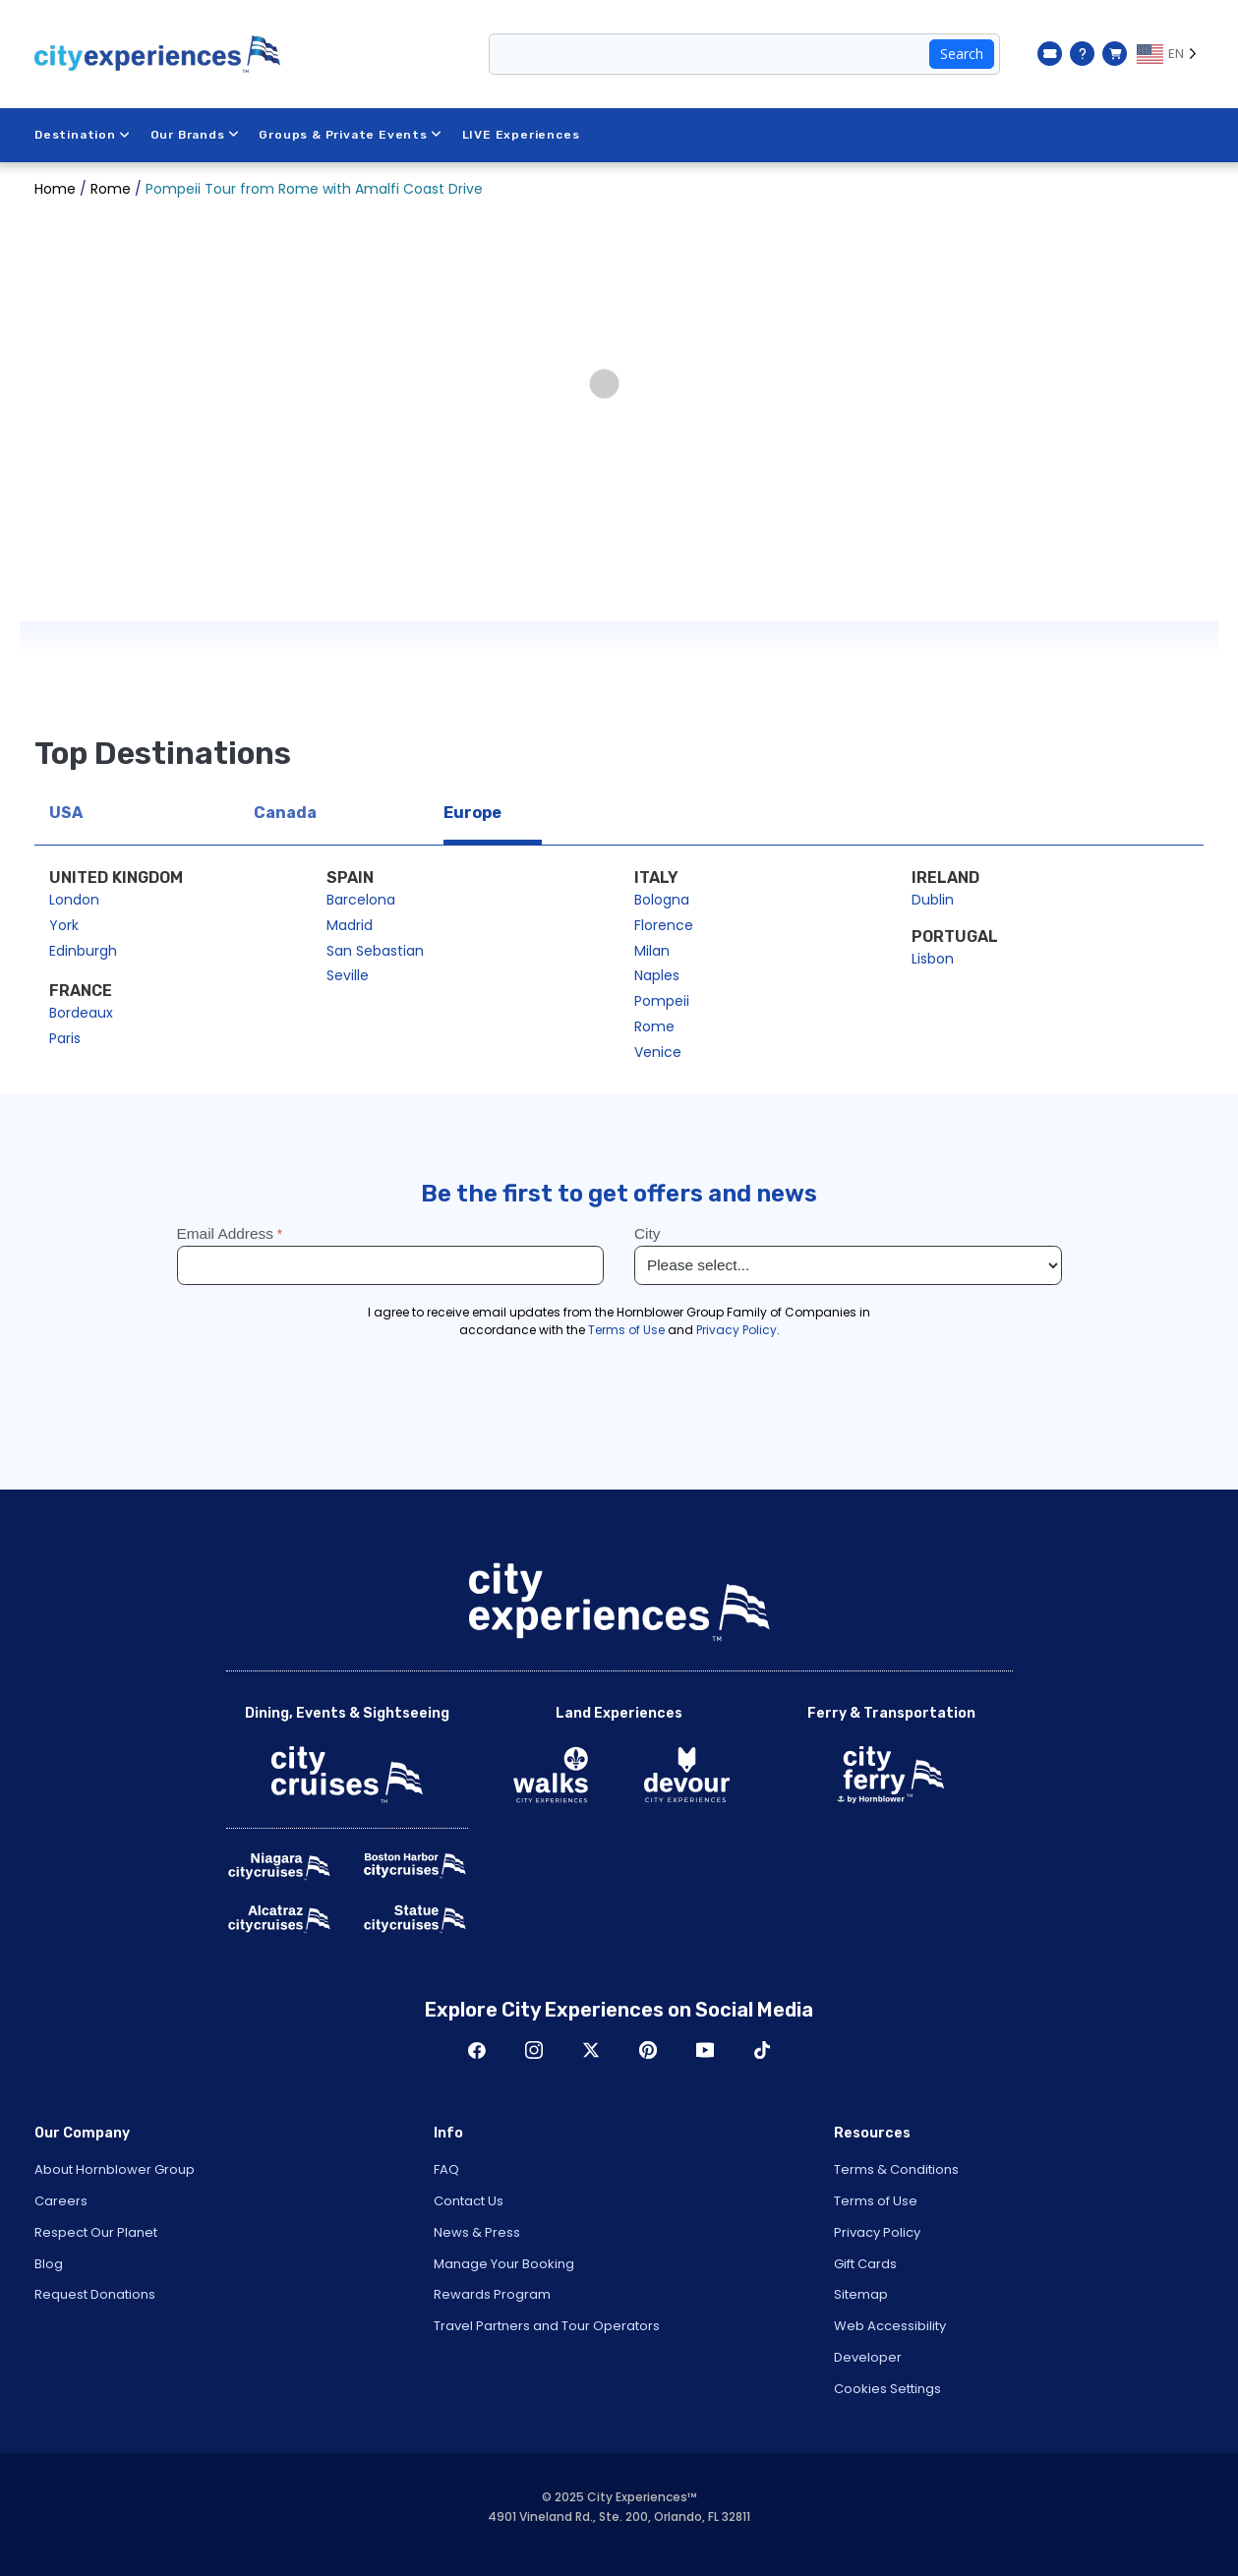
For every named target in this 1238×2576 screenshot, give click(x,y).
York (64, 925)
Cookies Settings (887, 2388)
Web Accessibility (890, 2325)
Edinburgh (83, 951)
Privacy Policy (877, 2232)
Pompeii (661, 1001)
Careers (61, 2201)
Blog (48, 2263)
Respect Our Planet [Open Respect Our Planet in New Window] (95, 2232)
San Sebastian (375, 951)
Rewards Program (492, 2294)
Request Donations (94, 2294)
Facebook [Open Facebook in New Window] (477, 2050)
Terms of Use (875, 2201)
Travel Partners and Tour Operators (547, 2325)
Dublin (933, 899)
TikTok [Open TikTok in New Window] (762, 2050)
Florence (663, 925)
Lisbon (933, 958)
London (74, 899)
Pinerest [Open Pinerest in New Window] (648, 2050)
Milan (652, 951)
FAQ (446, 2169)
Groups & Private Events (350, 135)
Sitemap (861, 2294)
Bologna (661, 899)
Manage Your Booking (504, 2263)
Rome (654, 1026)
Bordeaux (81, 1013)
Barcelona (360, 899)
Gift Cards (865, 2263)
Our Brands (195, 135)
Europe (472, 812)
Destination (82, 135)
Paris (65, 1038)
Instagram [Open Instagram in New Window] (534, 2050)
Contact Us (468, 2201)
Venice (657, 1052)
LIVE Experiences (521, 135)
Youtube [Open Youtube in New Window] (705, 2050)
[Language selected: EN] (1170, 54)
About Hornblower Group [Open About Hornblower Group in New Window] (114, 2169)
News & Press (477, 2232)
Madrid (349, 925)
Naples (656, 975)
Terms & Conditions (896, 2169)
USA (66, 812)
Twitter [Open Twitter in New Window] (591, 2050)
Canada (285, 812)
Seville (347, 975)
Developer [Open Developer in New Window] (868, 2357)
